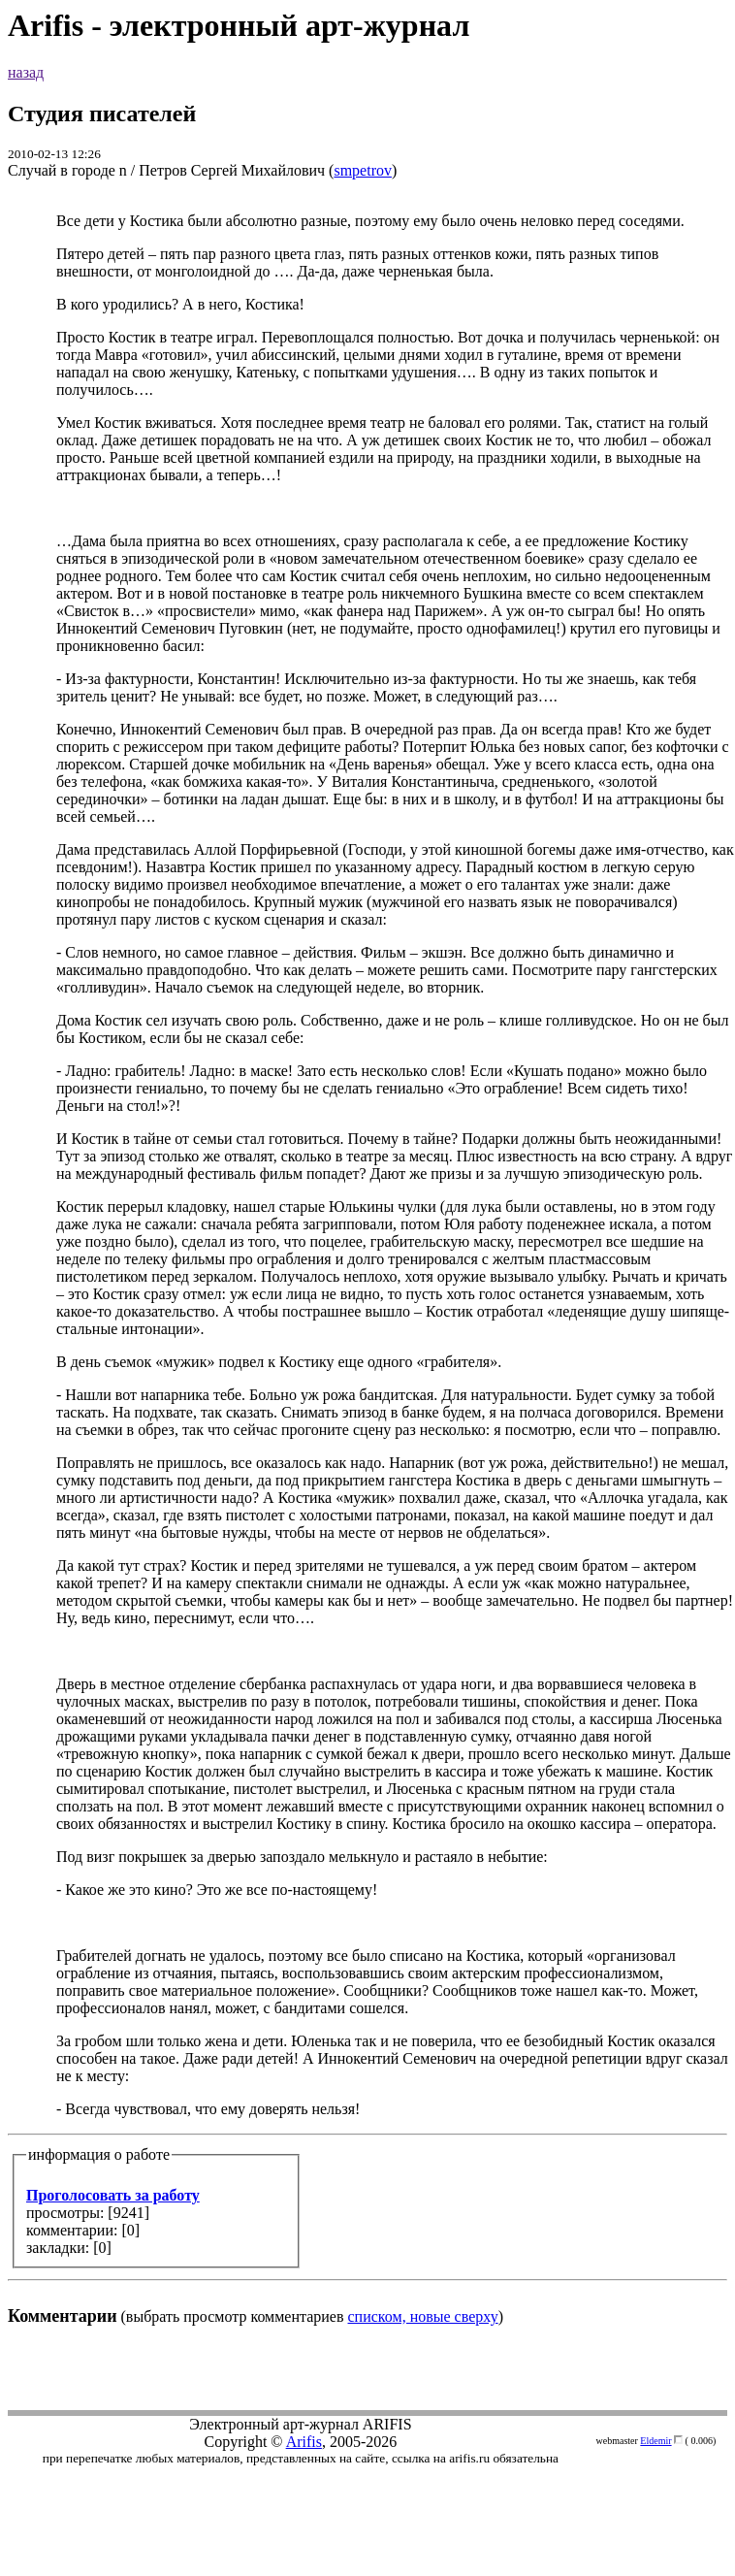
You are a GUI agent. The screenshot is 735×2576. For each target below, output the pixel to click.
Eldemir (655, 2440)
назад (26, 72)
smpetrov (363, 170)
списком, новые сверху (423, 2316)
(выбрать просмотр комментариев (367, 1268)
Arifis (304, 2441)
